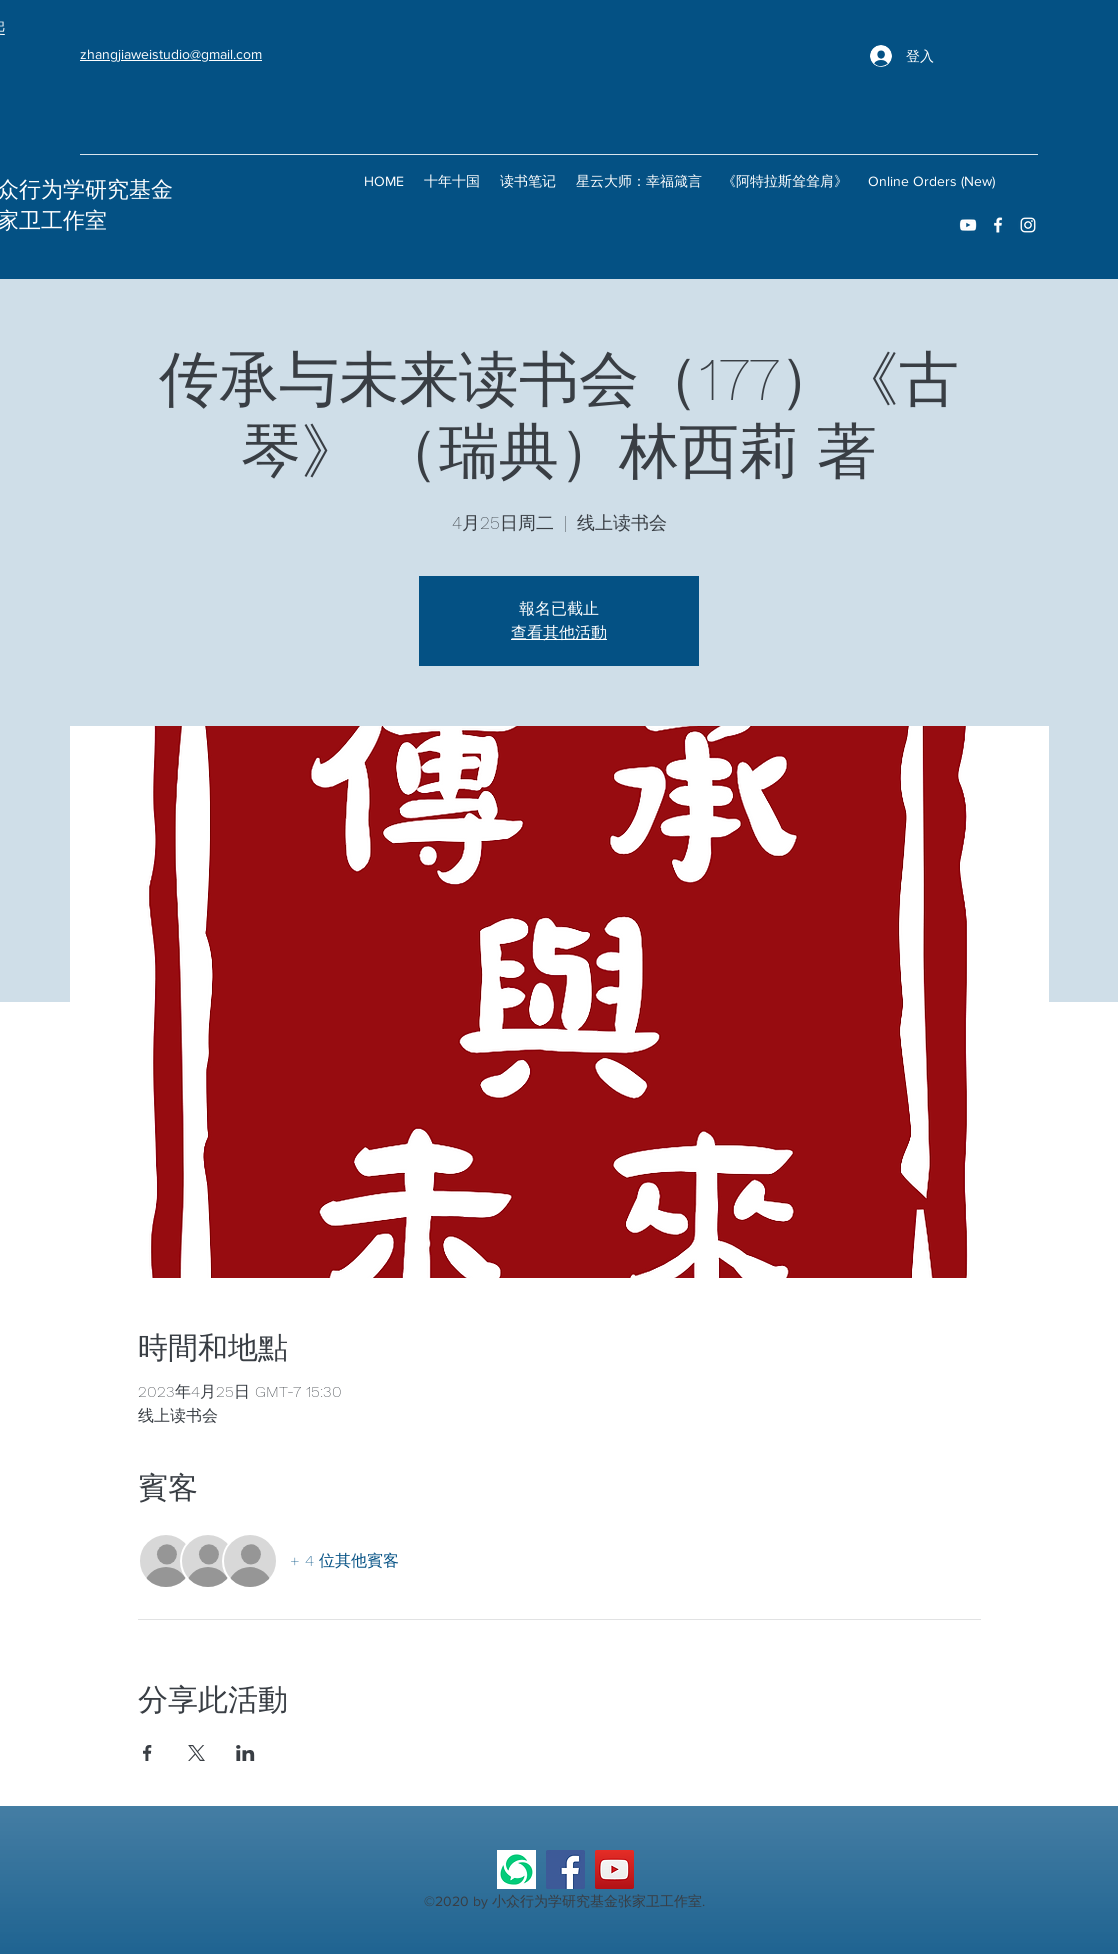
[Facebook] (565, 1869)
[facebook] (998, 225)
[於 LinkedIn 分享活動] (245, 1753)
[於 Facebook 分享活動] (147, 1753)
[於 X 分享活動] (196, 1753)
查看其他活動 (559, 632)
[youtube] (968, 225)
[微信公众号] (516, 1869)
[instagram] (1028, 225)
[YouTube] (614, 1869)
